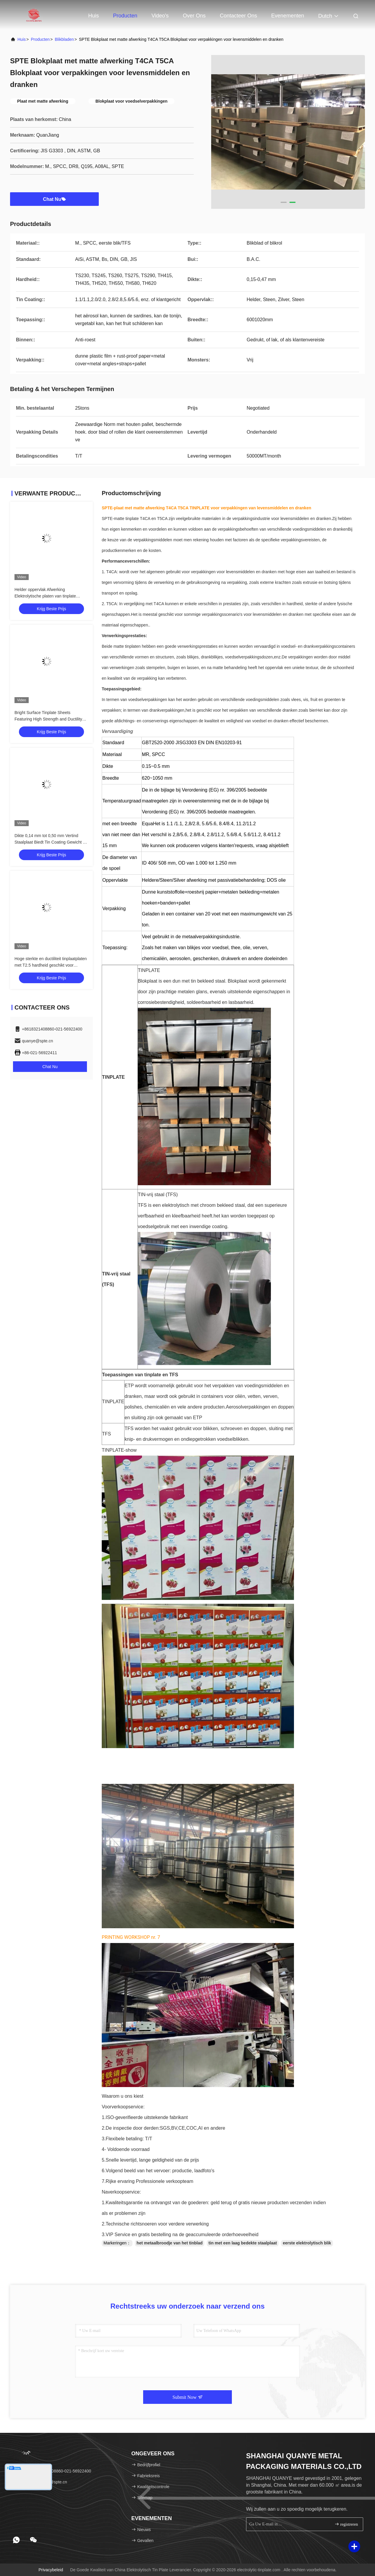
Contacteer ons (238, 16)
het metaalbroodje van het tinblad (170, 2243)
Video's (160, 16)
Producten (125, 16)
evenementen (287, 16)
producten (40, 39)
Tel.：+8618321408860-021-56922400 (52, 2471)
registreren (346, 2524)
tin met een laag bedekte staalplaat (242, 2243)
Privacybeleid (50, 2569)
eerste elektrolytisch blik (307, 2243)
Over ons (194, 16)
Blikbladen (64, 39)
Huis (93, 16)
